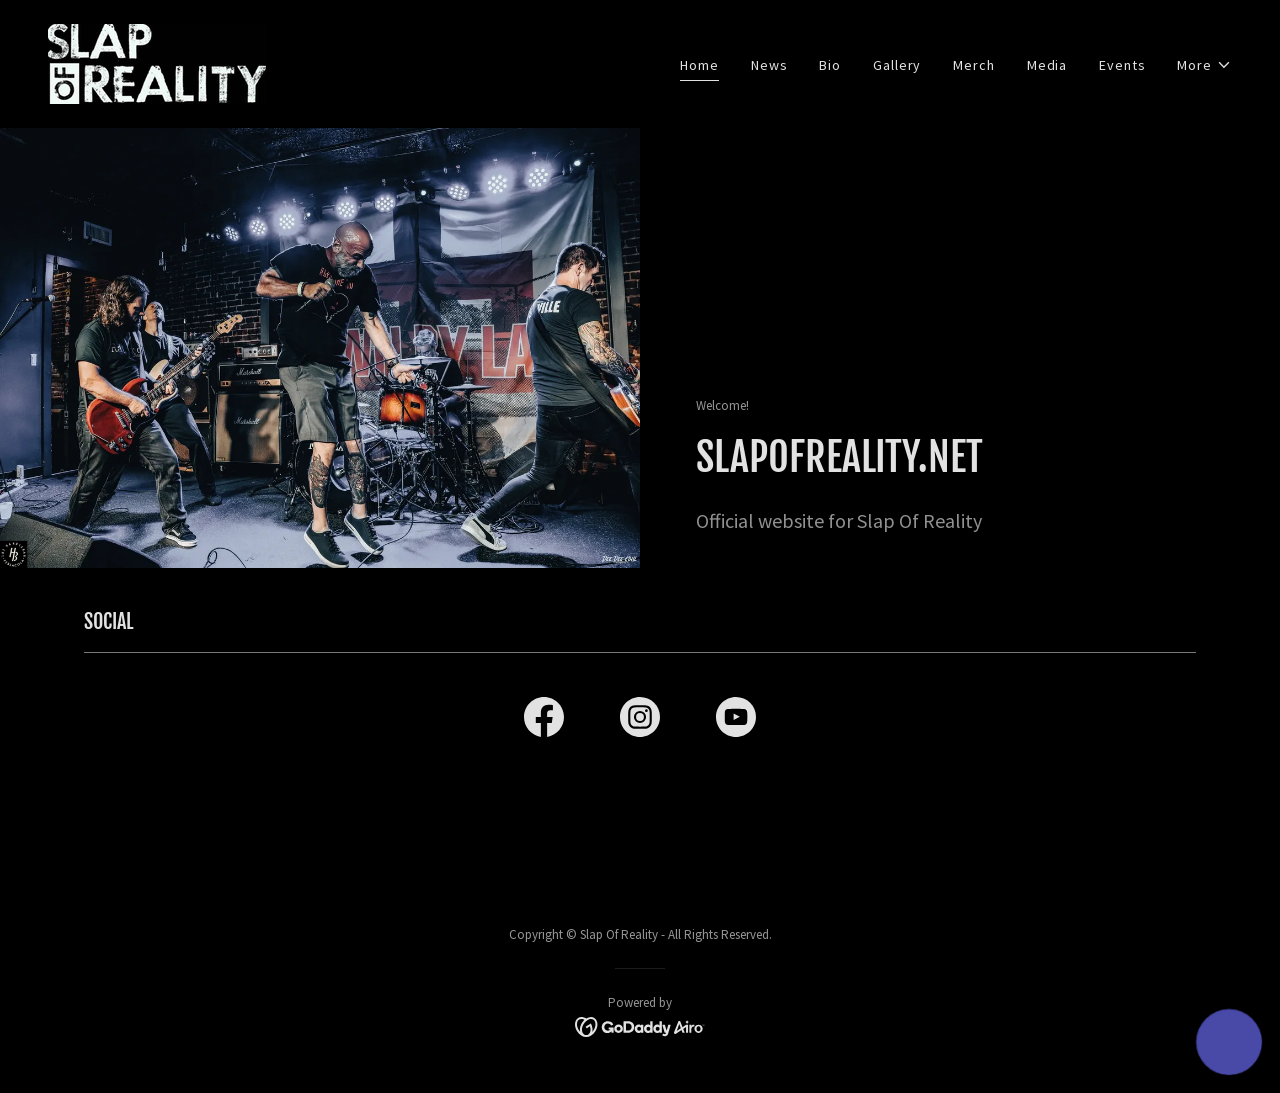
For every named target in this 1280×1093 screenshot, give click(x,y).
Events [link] (1122, 65)
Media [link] (1047, 65)
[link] (157, 62)
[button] (1204, 65)
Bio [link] (830, 65)
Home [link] (699, 65)
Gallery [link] (897, 65)
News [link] (769, 65)
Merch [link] (973, 65)
